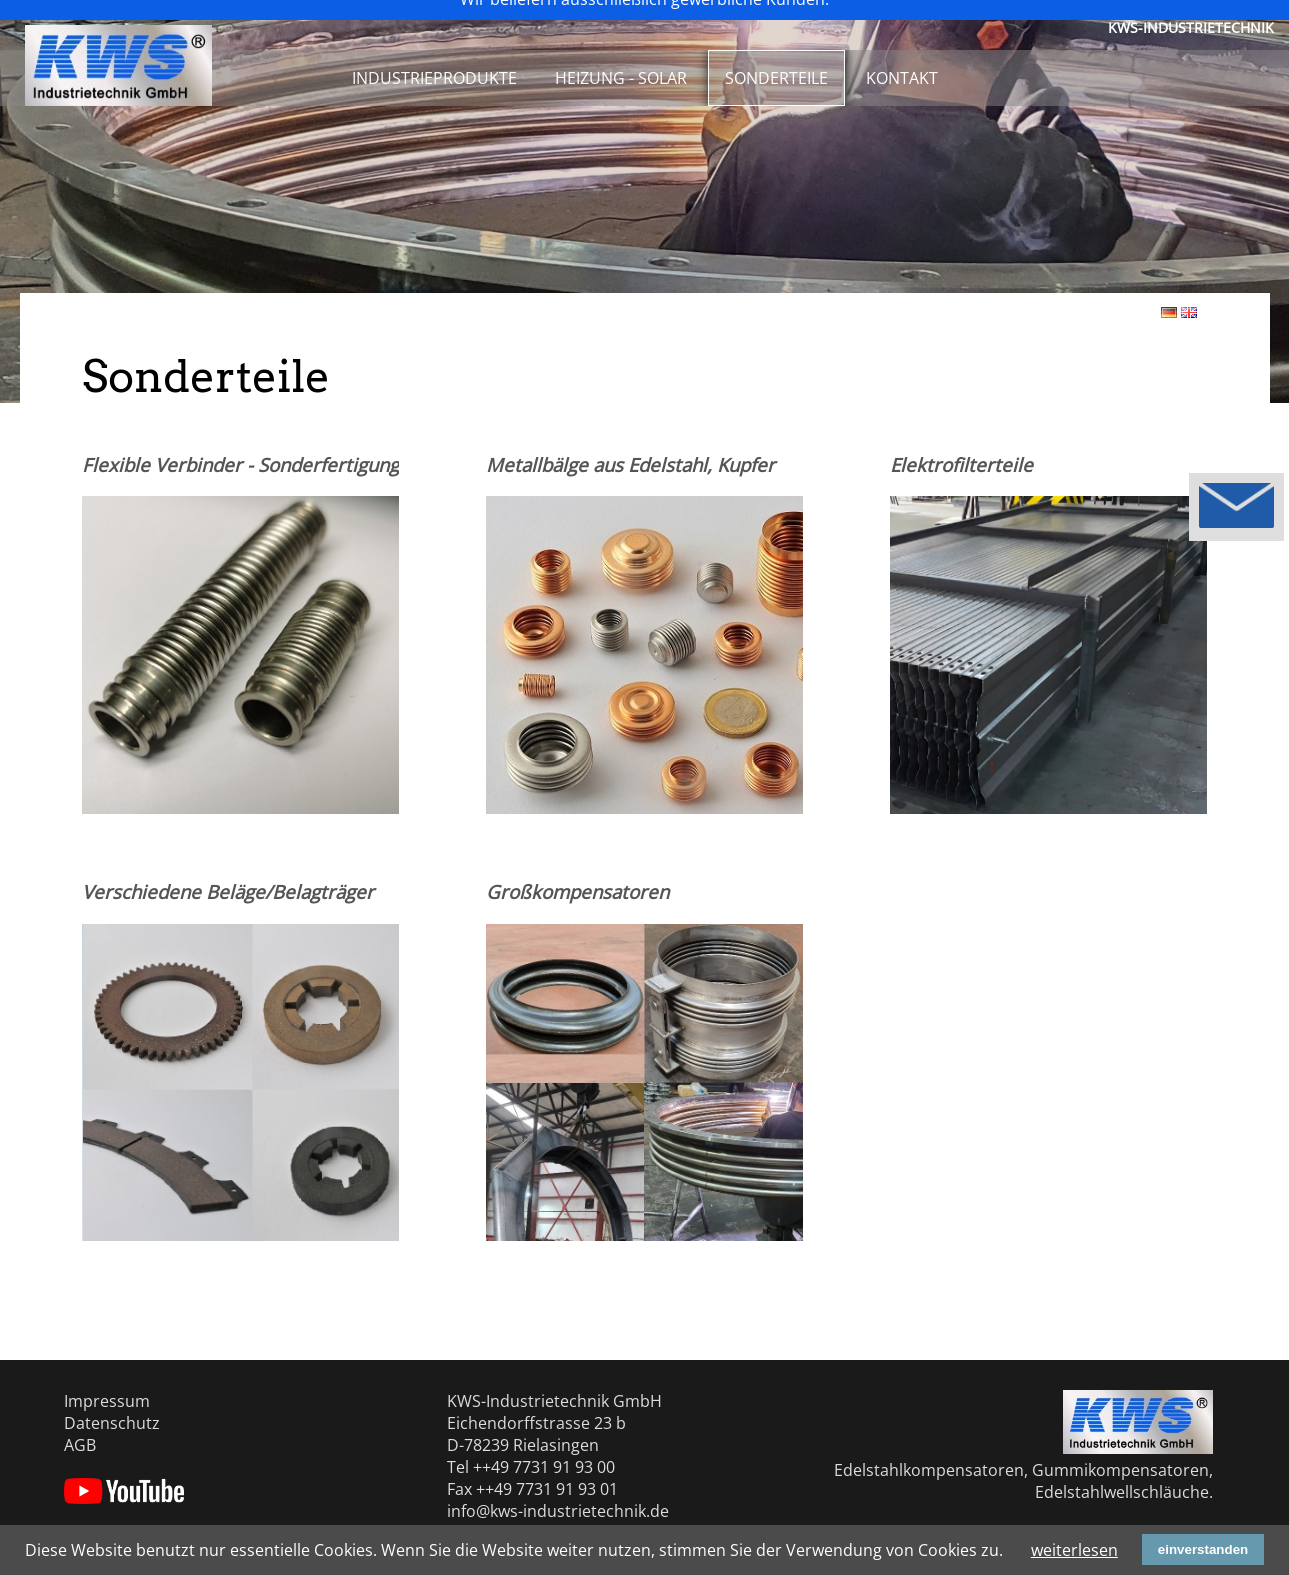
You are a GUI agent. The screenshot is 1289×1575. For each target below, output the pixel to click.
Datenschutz (112, 1423)
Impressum (107, 1401)
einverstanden (1203, 1549)
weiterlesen (1074, 1550)
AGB (80, 1445)
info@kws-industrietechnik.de (558, 1511)
